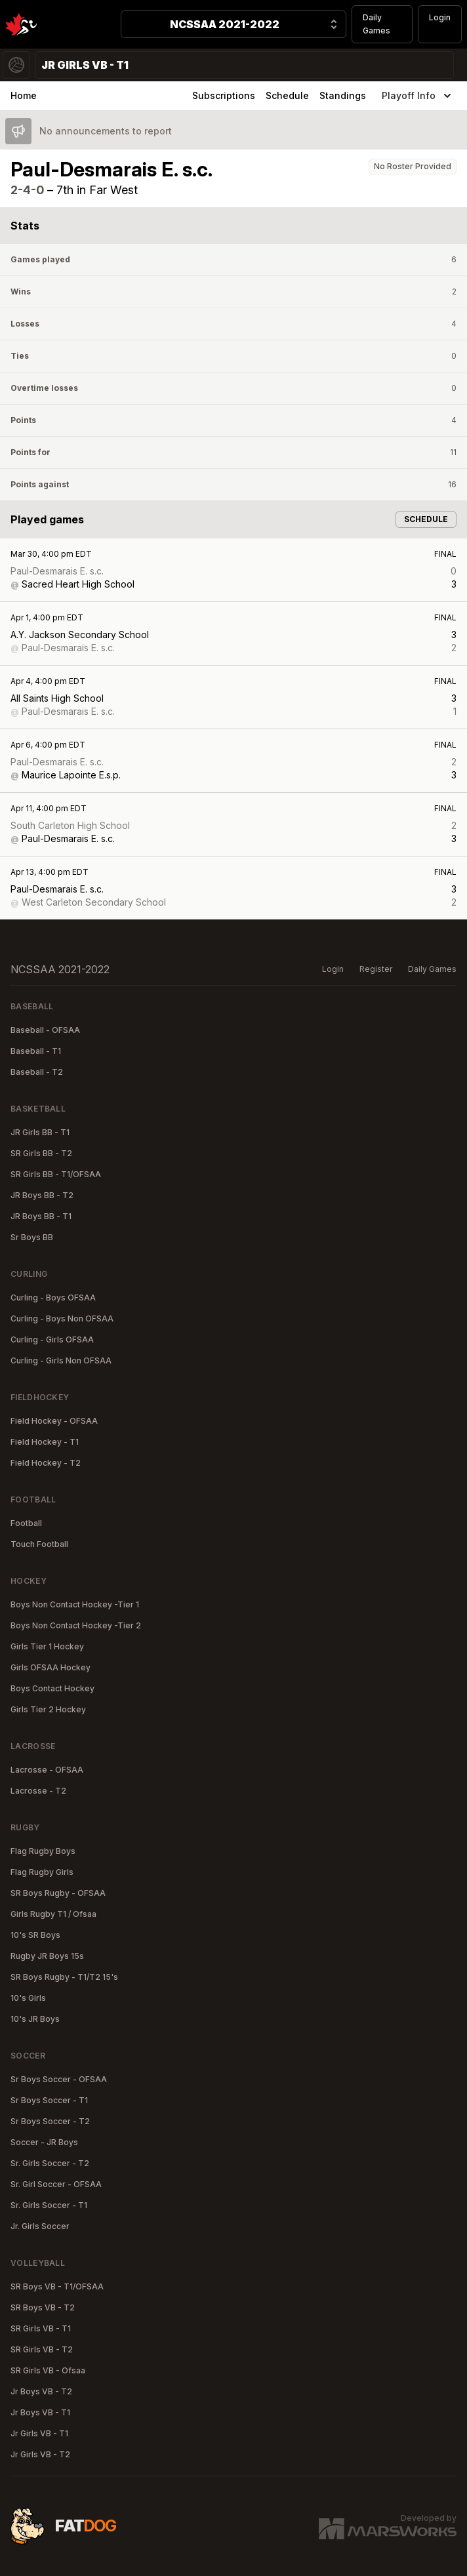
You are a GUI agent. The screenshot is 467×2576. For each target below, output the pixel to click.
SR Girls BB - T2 (41, 1153)
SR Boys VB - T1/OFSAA (57, 2286)
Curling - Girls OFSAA (52, 1339)
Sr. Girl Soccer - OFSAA (56, 2184)
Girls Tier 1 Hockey (47, 1646)
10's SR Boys (35, 1935)
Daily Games (376, 23)
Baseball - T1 (35, 1051)
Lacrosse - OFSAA (46, 1770)
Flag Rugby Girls (41, 1872)
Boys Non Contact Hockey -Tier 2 (75, 1625)
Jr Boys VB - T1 (40, 2412)
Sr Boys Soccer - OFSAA (58, 2079)
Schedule (287, 95)
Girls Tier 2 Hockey (48, 1709)
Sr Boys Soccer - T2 (50, 2121)
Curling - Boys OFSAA (53, 1297)
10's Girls (28, 1998)
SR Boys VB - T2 (42, 2307)
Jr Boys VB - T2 (41, 2391)
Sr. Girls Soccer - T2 (49, 2163)
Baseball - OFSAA (45, 1030)
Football (26, 1523)
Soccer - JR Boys (44, 2142)
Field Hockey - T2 (45, 1463)
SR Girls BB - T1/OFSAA (55, 1174)
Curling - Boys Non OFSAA (61, 1318)
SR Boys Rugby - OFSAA (58, 1893)
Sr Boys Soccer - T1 (49, 2100)
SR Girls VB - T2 (41, 2349)
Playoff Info (418, 95)
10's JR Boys (35, 2019)
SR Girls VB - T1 (40, 2328)
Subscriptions (223, 95)
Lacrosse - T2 (38, 1791)
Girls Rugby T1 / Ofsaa (53, 1914)
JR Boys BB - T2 (41, 1195)
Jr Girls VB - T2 (40, 2454)
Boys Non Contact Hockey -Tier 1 (74, 1604)
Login (440, 17)
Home (23, 95)
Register (375, 969)
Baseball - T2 (36, 1072)
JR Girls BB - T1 (40, 1132)
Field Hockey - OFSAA (54, 1421)
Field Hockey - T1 (44, 1442)
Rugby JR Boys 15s (47, 1956)
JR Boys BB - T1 (40, 1216)
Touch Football (39, 1544)
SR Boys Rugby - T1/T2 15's (64, 1977)
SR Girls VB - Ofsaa (47, 2370)
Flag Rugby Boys (42, 1851)
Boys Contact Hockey (52, 1688)
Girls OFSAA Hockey (50, 1667)
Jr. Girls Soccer (40, 2226)
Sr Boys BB (31, 1237)
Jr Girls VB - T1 (39, 2433)
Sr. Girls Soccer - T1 (48, 2205)
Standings (342, 95)
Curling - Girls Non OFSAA (61, 1360)
